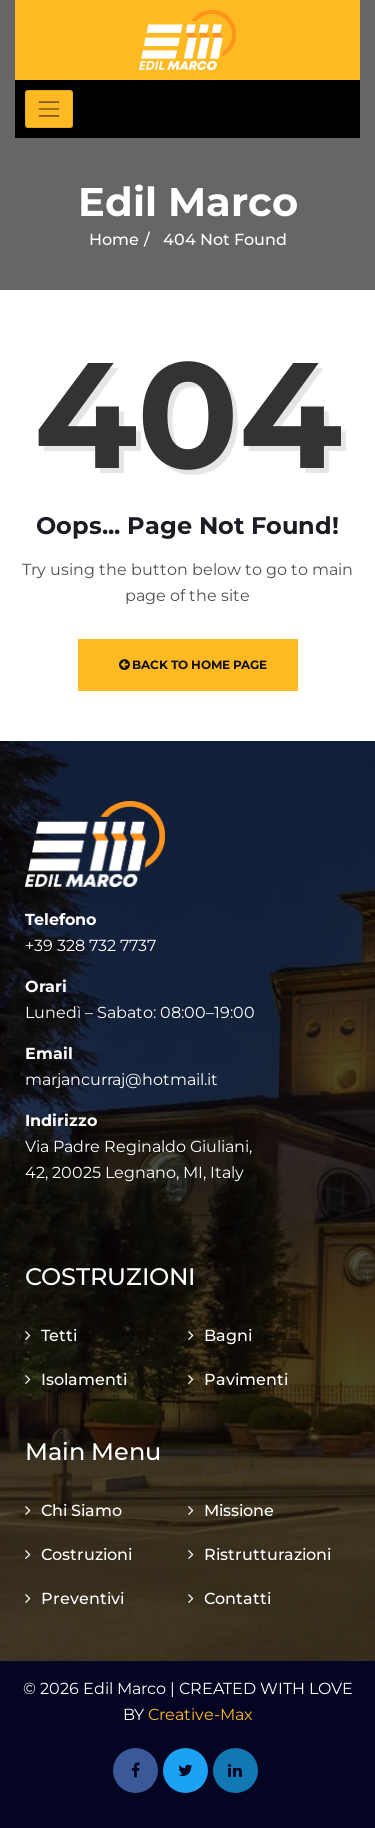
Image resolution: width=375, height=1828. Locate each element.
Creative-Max (200, 1714)
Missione (239, 1510)
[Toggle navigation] (49, 109)
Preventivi (82, 1598)
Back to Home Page (193, 664)
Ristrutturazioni (267, 1554)
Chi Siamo (81, 1510)
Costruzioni (86, 1554)
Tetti (59, 1335)
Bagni (228, 1335)
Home (114, 239)
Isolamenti (84, 1379)
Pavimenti (246, 1379)
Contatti (237, 1598)
